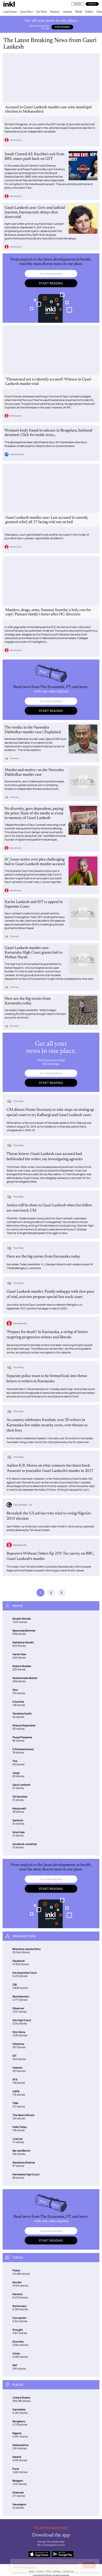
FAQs (48, 2571)
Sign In (77, 3)
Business (55, 12)
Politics (89, 12)
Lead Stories (10, 12)
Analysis (67, 12)
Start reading (62, 27)
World (78, 12)
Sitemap (57, 2571)
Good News (26, 12)
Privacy (40, 2571)
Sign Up (92, 3)
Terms (31, 2571)
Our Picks (41, 12)
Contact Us (68, 2571)
